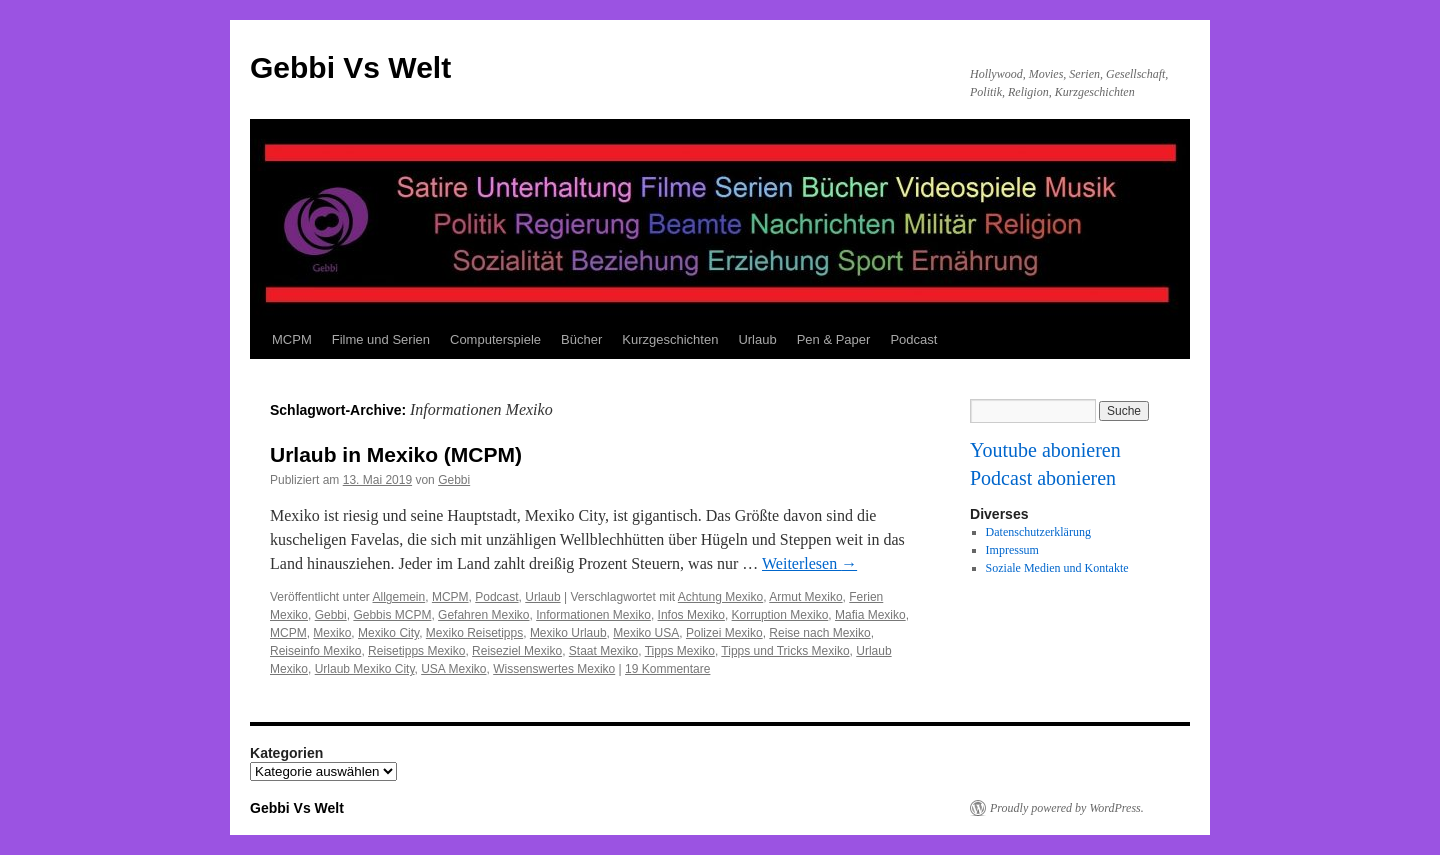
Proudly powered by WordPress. (1067, 808)
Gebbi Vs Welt (350, 67)
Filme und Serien (381, 339)
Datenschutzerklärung (1038, 532)
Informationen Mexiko (593, 615)
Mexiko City (388, 633)
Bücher (581, 339)
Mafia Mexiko (870, 615)
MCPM (292, 339)
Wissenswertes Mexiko (554, 669)
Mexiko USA (646, 633)
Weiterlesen (809, 563)
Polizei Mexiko (724, 633)
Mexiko (332, 633)
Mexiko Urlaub (568, 633)
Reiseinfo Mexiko (315, 651)
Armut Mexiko (805, 597)
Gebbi (454, 480)
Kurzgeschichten (670, 339)
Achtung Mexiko (720, 597)
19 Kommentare (667, 669)
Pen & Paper (834, 339)
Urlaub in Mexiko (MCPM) (396, 454)
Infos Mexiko (691, 615)
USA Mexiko (453, 669)
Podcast (913, 339)
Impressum (1012, 550)
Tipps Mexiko (680, 651)
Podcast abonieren (1043, 478)
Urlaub (757, 339)
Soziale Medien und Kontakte (1057, 568)
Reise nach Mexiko (819, 633)
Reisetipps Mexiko (416, 651)
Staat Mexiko (603, 651)
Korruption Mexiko (780, 615)
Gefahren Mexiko (483, 615)
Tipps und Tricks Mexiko (785, 651)
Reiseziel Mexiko (517, 651)
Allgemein (399, 597)
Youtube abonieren (1045, 450)
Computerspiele (495, 339)
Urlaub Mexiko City (365, 669)
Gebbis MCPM (392, 615)
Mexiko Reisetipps (474, 633)
